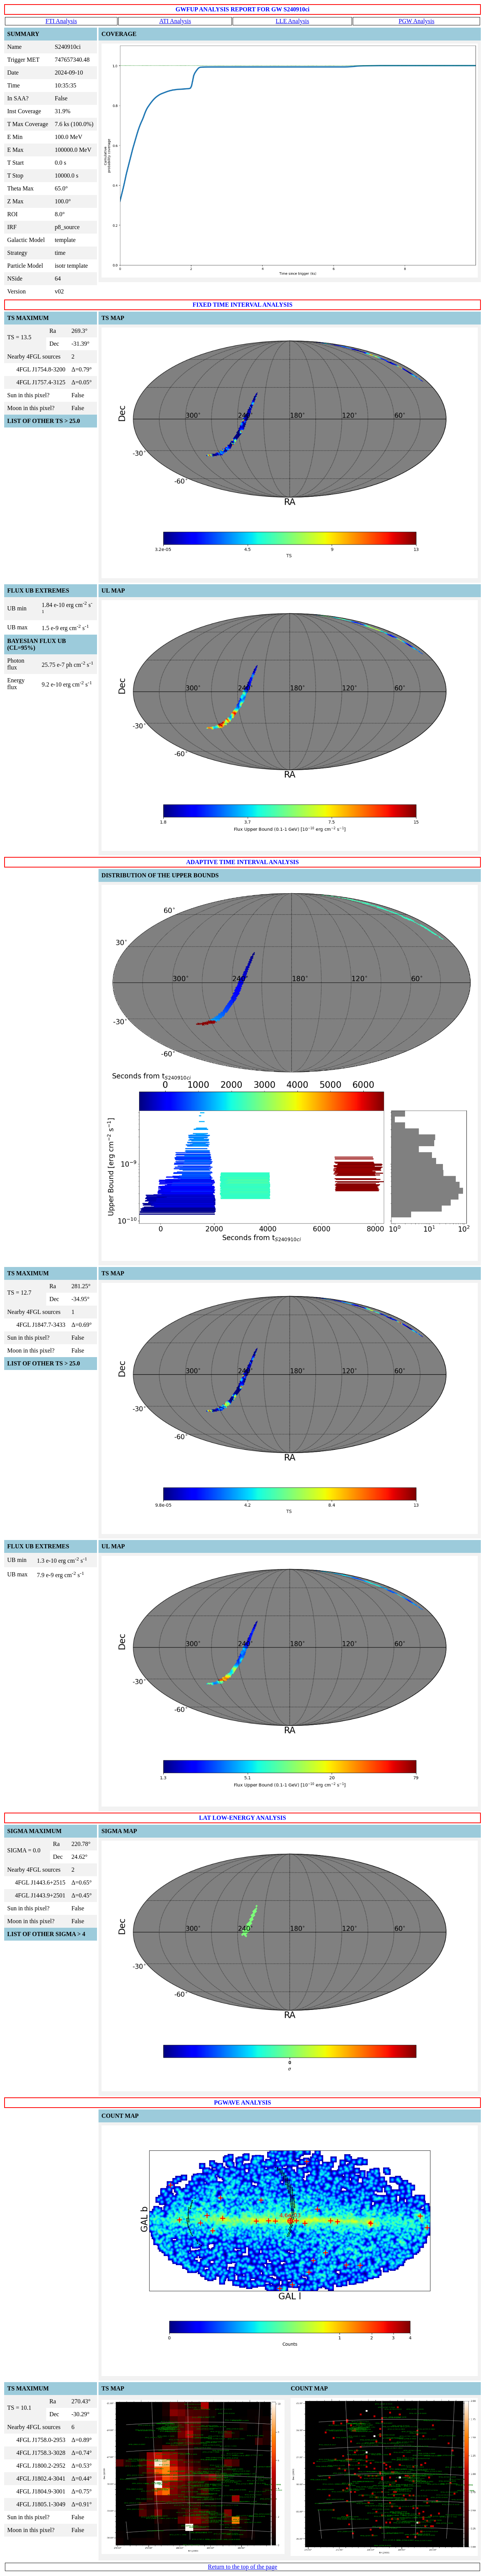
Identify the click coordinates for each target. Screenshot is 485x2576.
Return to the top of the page (242, 2567)
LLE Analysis (292, 21)
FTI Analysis (61, 21)
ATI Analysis (175, 21)
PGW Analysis (416, 21)
